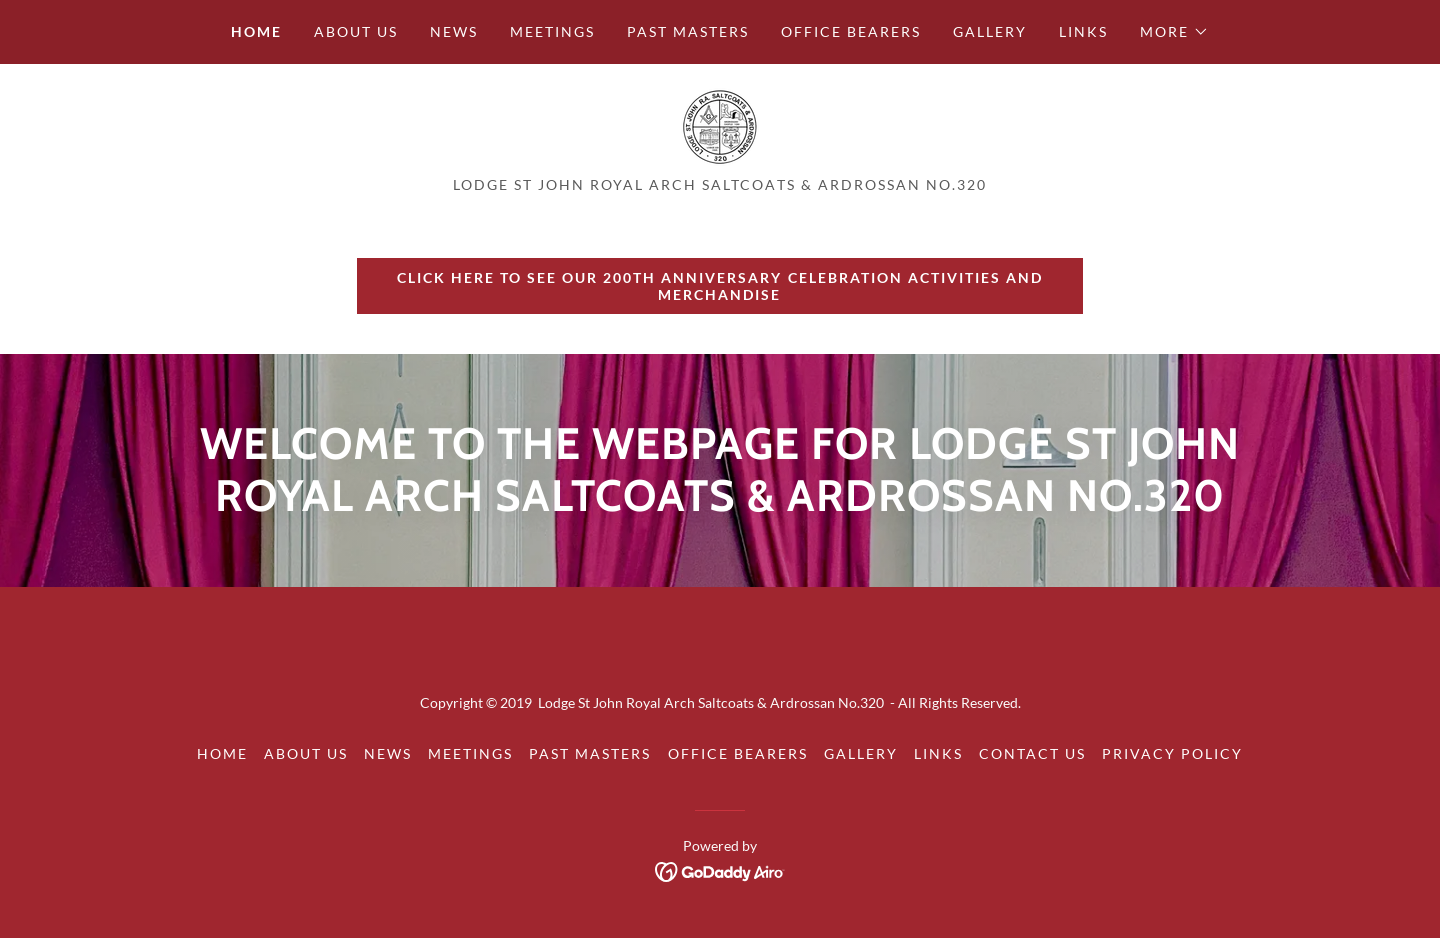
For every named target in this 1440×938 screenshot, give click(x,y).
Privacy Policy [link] (1172, 753)
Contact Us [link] (1032, 753)
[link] (720, 125)
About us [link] (356, 31)
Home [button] (222, 753)
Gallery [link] (990, 31)
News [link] (454, 31)
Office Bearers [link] (851, 31)
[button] (1174, 32)
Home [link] (256, 31)
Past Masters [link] (688, 31)
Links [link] (1083, 31)
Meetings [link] (552, 31)
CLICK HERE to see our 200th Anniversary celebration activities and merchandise (719, 286)
